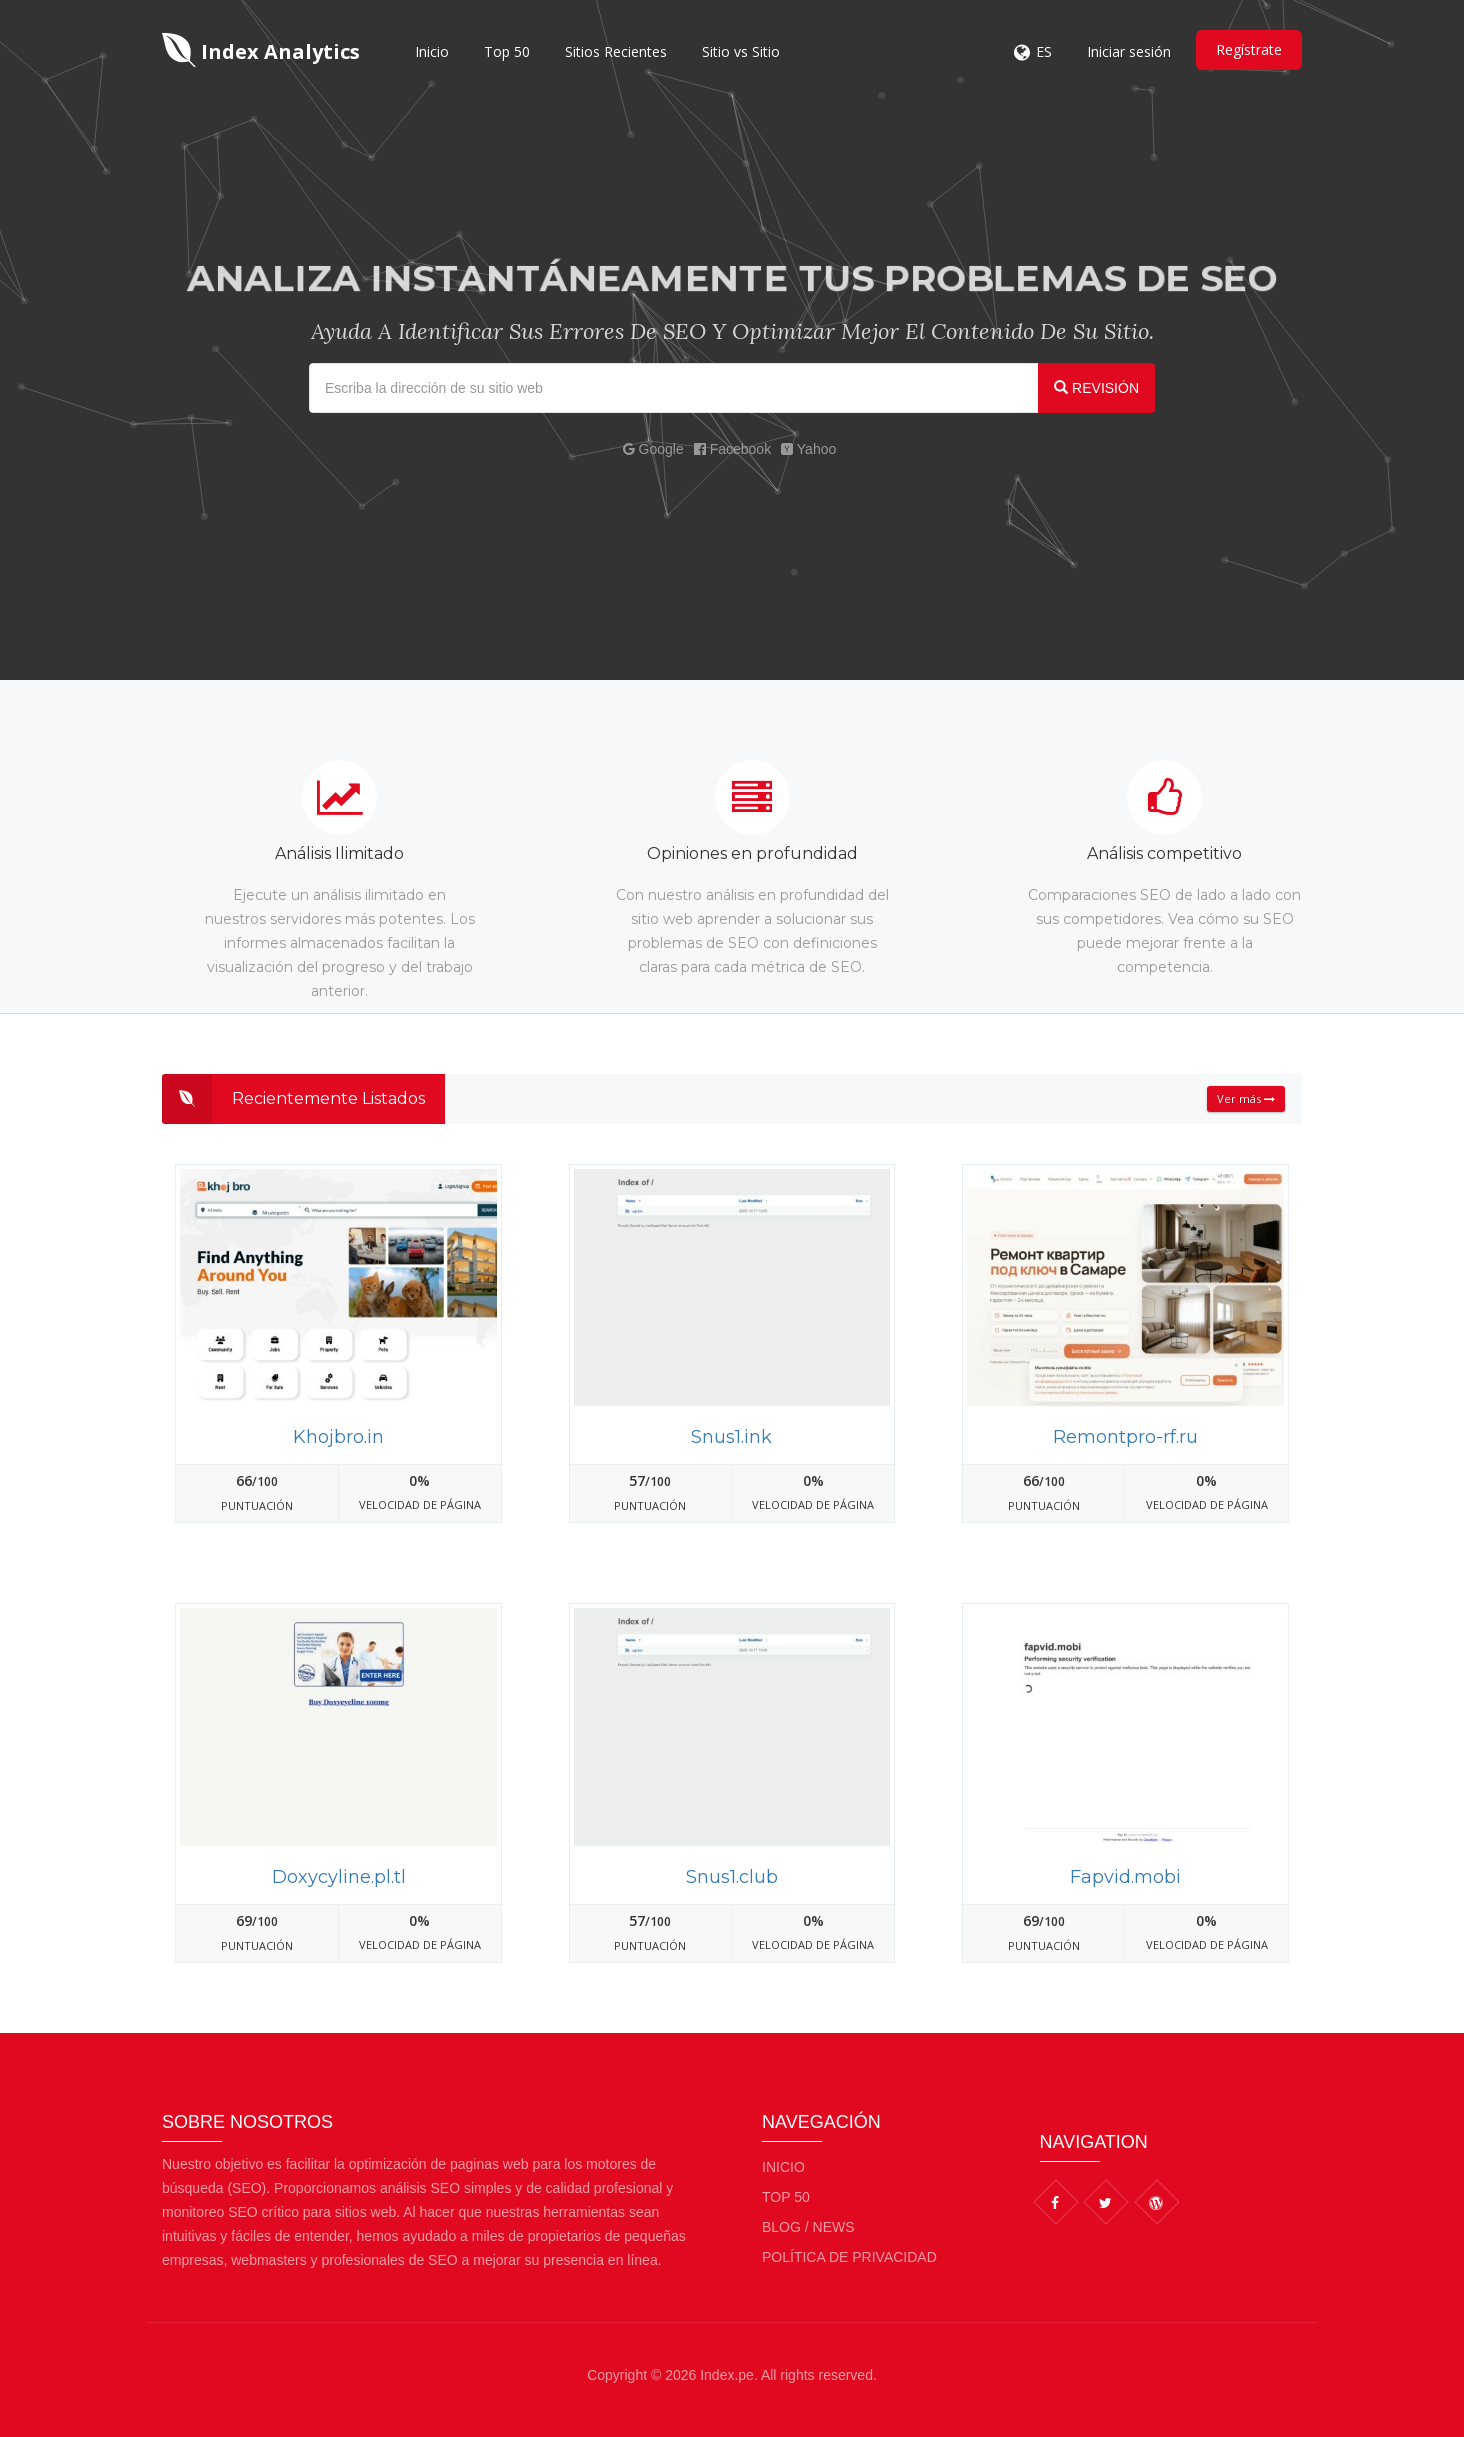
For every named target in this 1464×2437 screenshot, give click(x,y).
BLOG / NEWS (808, 2227)
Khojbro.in (338, 1437)
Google (653, 449)
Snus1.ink (731, 1437)
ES (1044, 51)
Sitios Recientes (616, 51)
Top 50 (507, 51)
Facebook (732, 449)
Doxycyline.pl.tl (339, 1877)
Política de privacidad (849, 2257)
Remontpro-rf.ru (1125, 1437)
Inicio (432, 51)
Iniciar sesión (1129, 51)
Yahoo (808, 449)
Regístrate (1249, 49)
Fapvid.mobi (1125, 1877)
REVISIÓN (1096, 388)
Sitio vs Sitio (741, 51)
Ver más (1246, 1098)
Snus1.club (732, 1877)
